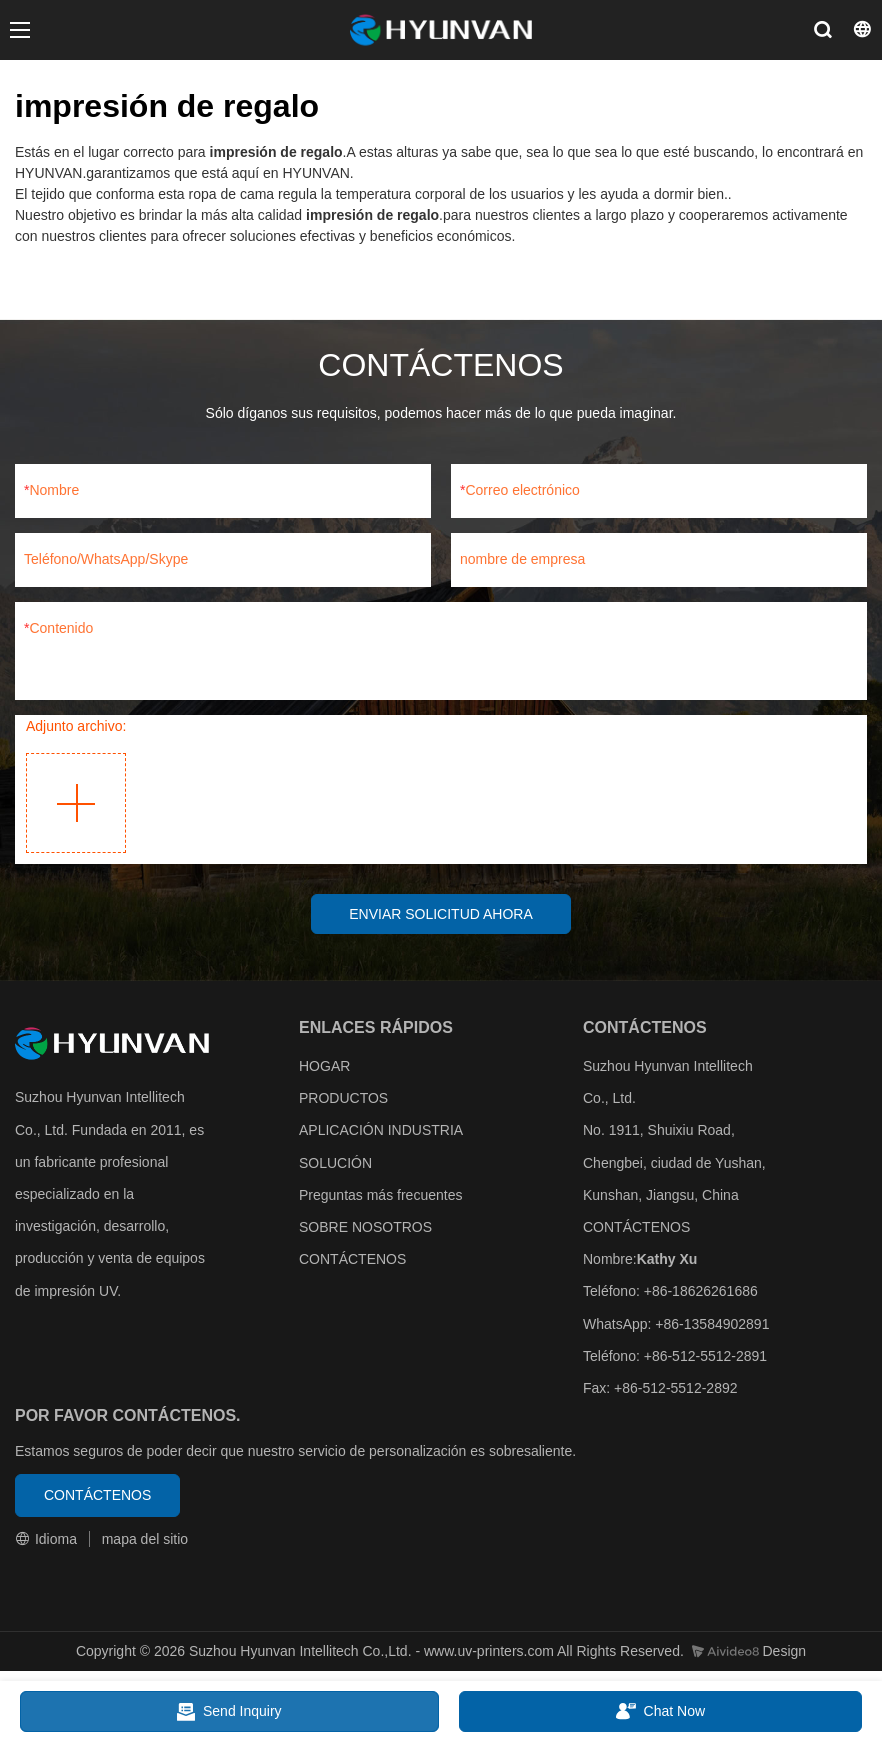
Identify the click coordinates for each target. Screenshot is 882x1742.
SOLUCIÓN (335, 1164)
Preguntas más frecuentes (380, 1196)
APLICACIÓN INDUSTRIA (380, 1132)
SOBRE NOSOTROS (365, 1228)
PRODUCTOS (343, 1099)
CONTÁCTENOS (352, 1260)
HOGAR (324, 1067)
